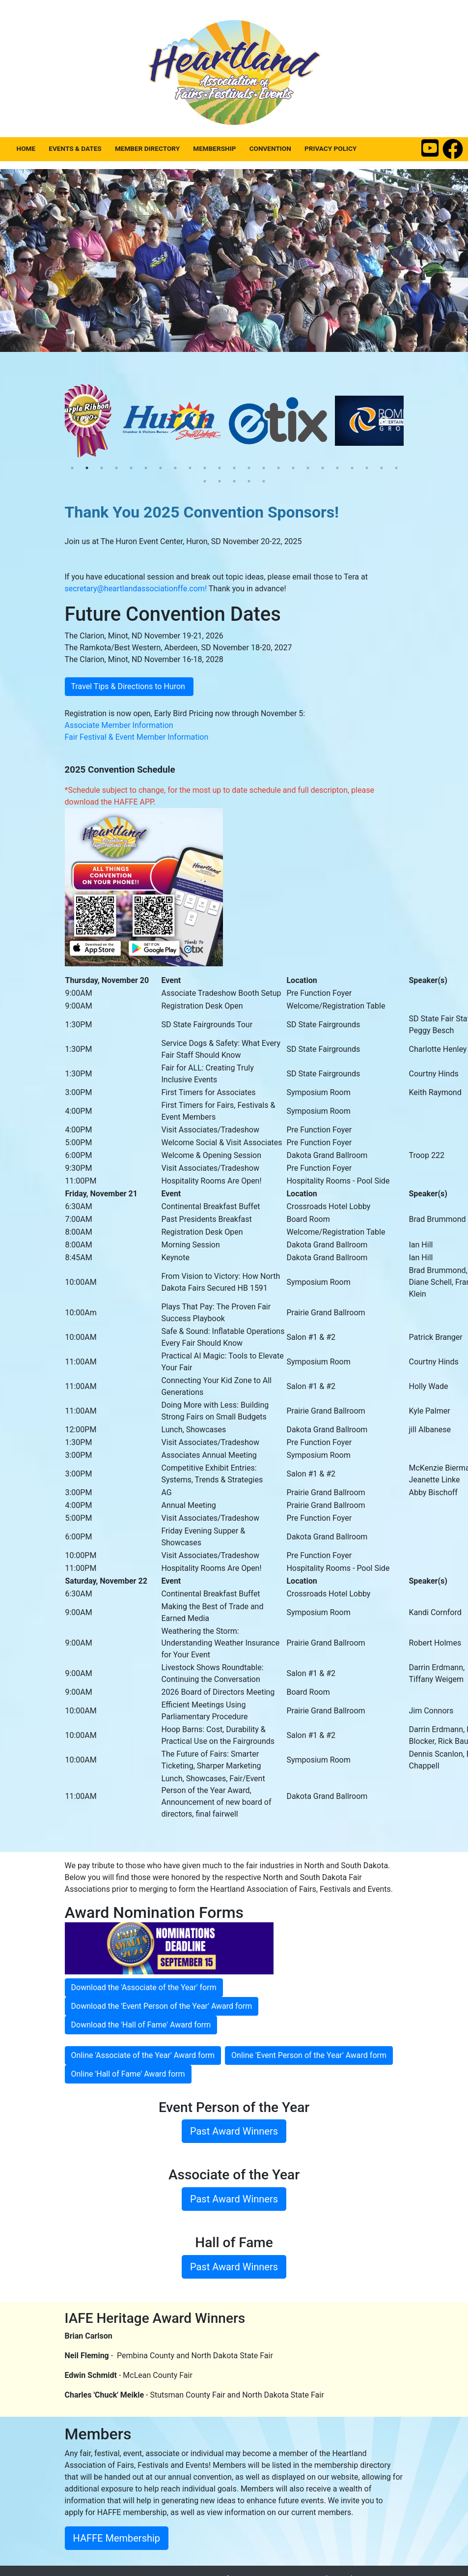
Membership (214, 148)
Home (26, 148)
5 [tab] (131, 468)
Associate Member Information (119, 725)
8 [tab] (175, 468)
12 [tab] (234, 468)
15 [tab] (278, 468)
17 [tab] (308, 468)
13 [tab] (249, 468)
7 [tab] (160, 468)
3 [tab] (102, 468)
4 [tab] (116, 468)
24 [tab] (205, 481)
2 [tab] (87, 468)
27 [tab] (249, 481)
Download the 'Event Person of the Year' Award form (161, 2006)
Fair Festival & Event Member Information (137, 737)
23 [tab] (396, 468)
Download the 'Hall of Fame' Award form (141, 2024)
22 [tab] (381, 468)
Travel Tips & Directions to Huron (129, 686)
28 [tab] (264, 481)
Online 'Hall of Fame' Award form (128, 2074)
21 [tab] (367, 468)
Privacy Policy (330, 148)
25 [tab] (219, 481)
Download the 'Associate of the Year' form (144, 1987)
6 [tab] (146, 468)
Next (384, 421)
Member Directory (147, 148)
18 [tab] (323, 468)
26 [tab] (234, 481)
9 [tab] (190, 468)
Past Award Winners (234, 2131)
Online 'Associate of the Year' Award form (143, 2055)
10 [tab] (205, 468)
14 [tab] (264, 468)
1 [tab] (72, 468)
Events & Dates (75, 148)
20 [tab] (352, 468)
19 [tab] (337, 468)
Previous (84, 421)
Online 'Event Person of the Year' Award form (308, 2055)
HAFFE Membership (117, 2538)
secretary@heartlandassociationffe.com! (136, 588)
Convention (270, 148)
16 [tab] (293, 468)
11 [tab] (219, 468)
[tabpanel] (98, 421)
